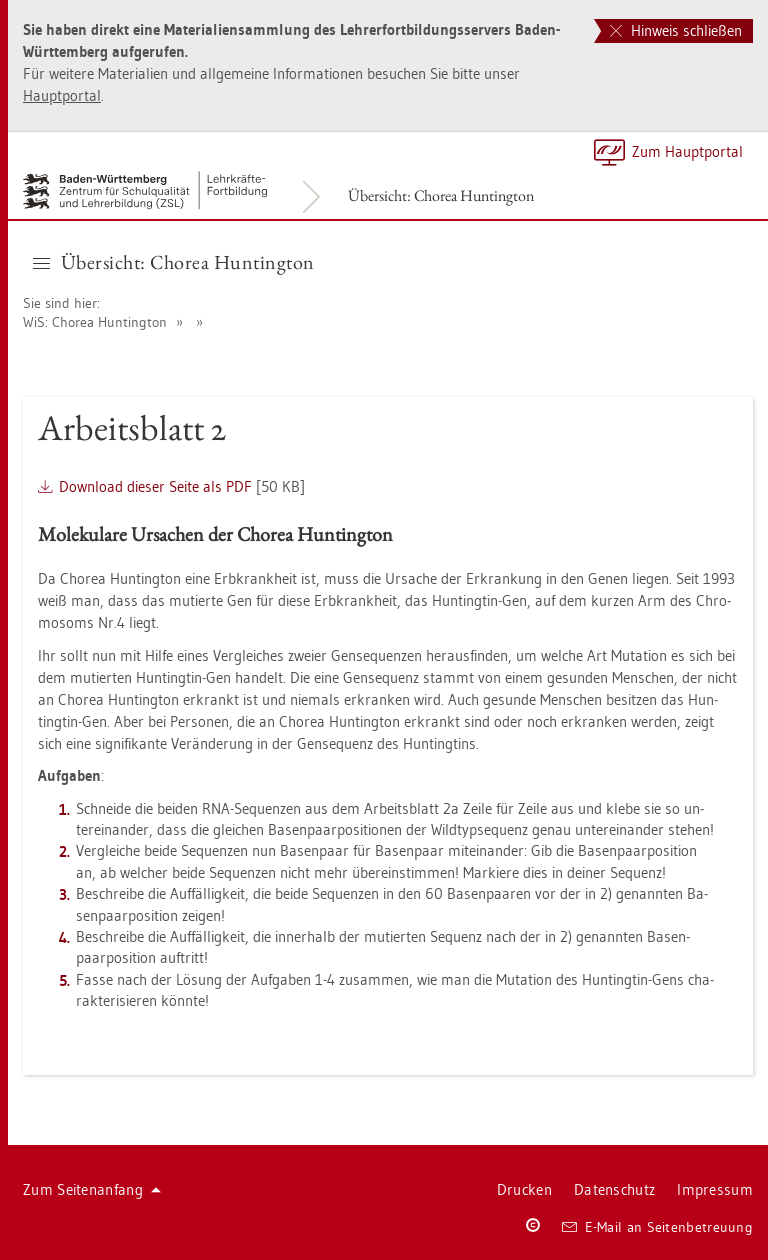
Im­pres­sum (715, 1189)
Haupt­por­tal (62, 95)
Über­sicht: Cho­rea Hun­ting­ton (441, 195)
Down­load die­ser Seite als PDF (155, 486)
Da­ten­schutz (614, 1189)
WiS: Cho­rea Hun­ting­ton (95, 322)
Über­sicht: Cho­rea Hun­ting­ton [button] (174, 262)
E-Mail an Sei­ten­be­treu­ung (657, 1227)
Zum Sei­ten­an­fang (92, 1189)
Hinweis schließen (676, 30)
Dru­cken (524, 1189)
